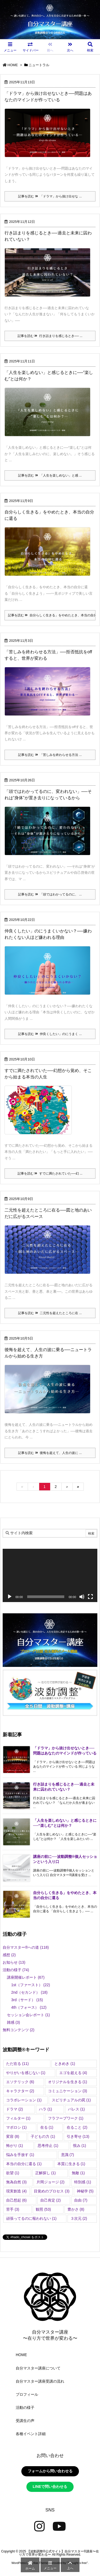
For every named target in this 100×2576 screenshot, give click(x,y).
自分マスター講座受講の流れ (40, 2381)
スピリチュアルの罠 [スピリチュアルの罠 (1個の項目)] (71, 2100)
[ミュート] (82, 1596)
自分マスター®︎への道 (26, 1947)
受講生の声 (25, 2420)
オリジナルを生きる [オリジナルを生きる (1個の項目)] (67, 2082)
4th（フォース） (28, 2007)
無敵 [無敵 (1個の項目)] (78, 2173)
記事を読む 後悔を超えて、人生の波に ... (50, 1453)
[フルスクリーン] (90, 1596)
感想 (9, 1955)
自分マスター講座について (38, 2368)
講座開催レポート (26, 1977)
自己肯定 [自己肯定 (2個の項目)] (50, 2200)
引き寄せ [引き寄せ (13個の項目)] (78, 2136)
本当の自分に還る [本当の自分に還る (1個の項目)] (24, 2164)
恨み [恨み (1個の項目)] (79, 2145)
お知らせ (14, 1962)
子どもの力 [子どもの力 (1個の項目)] (43, 2136)
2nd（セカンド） (29, 1992)
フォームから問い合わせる (50, 2471)
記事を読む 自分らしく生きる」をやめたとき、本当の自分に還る (51, 615)
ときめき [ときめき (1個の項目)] (64, 2063)
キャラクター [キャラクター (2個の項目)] (20, 2091)
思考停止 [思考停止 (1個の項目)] (48, 2145)
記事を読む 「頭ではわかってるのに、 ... (50, 894)
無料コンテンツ (18, 2030)
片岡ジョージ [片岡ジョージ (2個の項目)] (51, 2182)
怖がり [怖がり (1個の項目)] (14, 2145)
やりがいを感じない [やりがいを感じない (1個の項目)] (25, 2073)
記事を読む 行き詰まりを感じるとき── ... (50, 336)
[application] (50, 1575)
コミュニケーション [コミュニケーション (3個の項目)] (67, 2091)
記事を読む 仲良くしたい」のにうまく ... (50, 1034)
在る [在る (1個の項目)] (46, 2127)
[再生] (9, 1596)
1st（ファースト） (30, 1985)
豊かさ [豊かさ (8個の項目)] (75, 2209)
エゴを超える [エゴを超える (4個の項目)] (73, 2073)
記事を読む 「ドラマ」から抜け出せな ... (50, 196)
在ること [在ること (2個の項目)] (77, 2127)
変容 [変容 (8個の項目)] (12, 2136)
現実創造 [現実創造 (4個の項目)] (16, 2191)
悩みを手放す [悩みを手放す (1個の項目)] (20, 2155)
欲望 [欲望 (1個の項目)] (12, 2173)
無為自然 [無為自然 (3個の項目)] (16, 2182)
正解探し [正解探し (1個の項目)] (45, 2173)
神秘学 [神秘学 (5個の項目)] (85, 2191)
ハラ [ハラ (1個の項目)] (45, 2109)
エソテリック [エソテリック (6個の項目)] (20, 2082)
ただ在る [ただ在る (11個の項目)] (17, 2063)
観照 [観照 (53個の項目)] (43, 2209)
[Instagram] (39, 2526)
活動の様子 (16, 1970)
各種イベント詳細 (31, 2434)
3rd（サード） (27, 2000)
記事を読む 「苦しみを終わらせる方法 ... (50, 755)
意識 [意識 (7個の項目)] (67, 2155)
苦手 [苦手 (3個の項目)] (12, 2209)
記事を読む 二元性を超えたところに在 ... (50, 1313)
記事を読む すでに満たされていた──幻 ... (50, 1173)
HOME (12, 65)
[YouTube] (59, 2526)
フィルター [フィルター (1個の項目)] (18, 2118)
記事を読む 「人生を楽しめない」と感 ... (50, 475)
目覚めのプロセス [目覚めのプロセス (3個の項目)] (51, 2191)
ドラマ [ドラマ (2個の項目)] (14, 2109)
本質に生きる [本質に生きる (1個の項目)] (71, 2164)
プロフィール (27, 2394)
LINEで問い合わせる (50, 2486)
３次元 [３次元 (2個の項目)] (78, 2218)
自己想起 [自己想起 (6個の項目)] (16, 2200)
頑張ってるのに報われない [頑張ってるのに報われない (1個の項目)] (31, 2218)
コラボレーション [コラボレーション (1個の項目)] (24, 2100)
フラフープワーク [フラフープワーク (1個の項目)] (65, 2118)
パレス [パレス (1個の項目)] (76, 2109)
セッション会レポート (28, 2015)
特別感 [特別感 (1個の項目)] (82, 2182)
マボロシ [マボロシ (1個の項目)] (16, 2127)
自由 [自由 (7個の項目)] (80, 2200)
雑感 (13, 2022)
